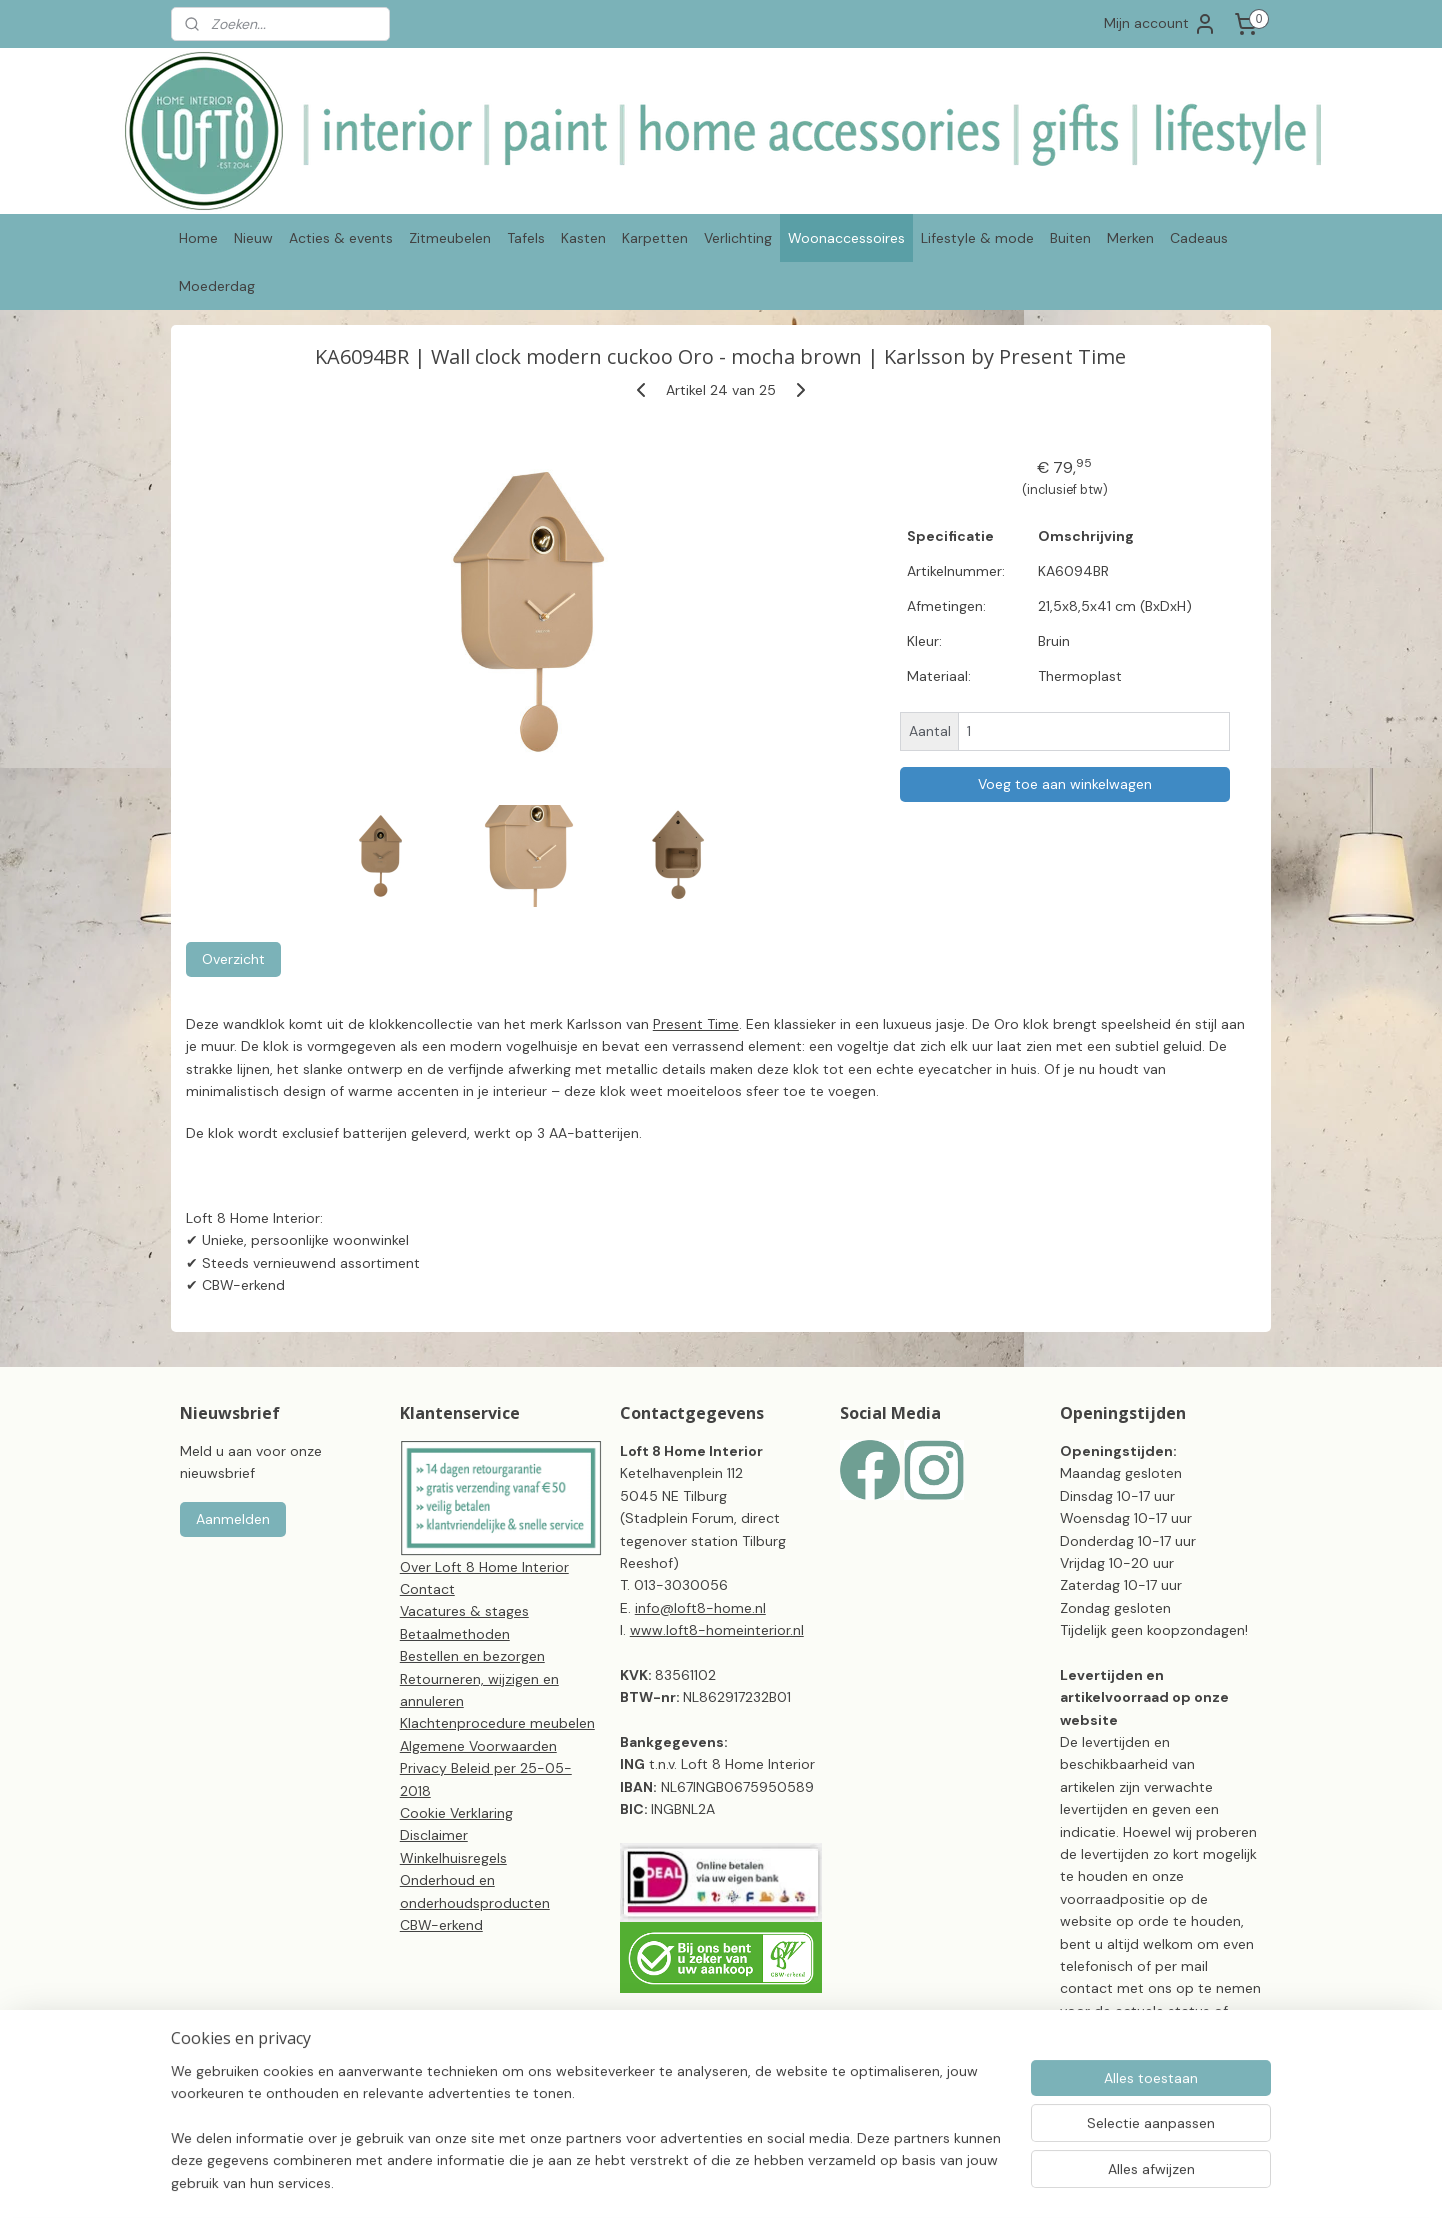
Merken (1130, 238)
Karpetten (655, 238)
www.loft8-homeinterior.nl (717, 1630)
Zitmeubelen (450, 238)
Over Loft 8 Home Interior (484, 1567)
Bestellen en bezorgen (472, 1656)
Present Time (696, 1024)
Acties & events (341, 238)
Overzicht (233, 959)
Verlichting (738, 238)
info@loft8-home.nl (700, 1608)
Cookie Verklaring (456, 1813)
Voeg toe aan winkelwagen (1065, 784)
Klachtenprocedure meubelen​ (497, 1723)
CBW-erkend (441, 1925)
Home (198, 238)
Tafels (526, 238)
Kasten (583, 238)
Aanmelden (233, 1519)
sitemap (776, 2181)
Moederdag (217, 286)
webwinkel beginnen (884, 2181)
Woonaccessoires (846, 238)
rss (815, 2181)
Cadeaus (1199, 238)
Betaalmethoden (455, 1634)
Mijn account (1160, 24)
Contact (427, 1589)
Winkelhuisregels (453, 1858)
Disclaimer (434, 1835)
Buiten (1070, 238)
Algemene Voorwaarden (478, 1746)
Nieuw (253, 238)
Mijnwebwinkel (1049, 2181)
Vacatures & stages (464, 1611)
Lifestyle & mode (977, 238)
